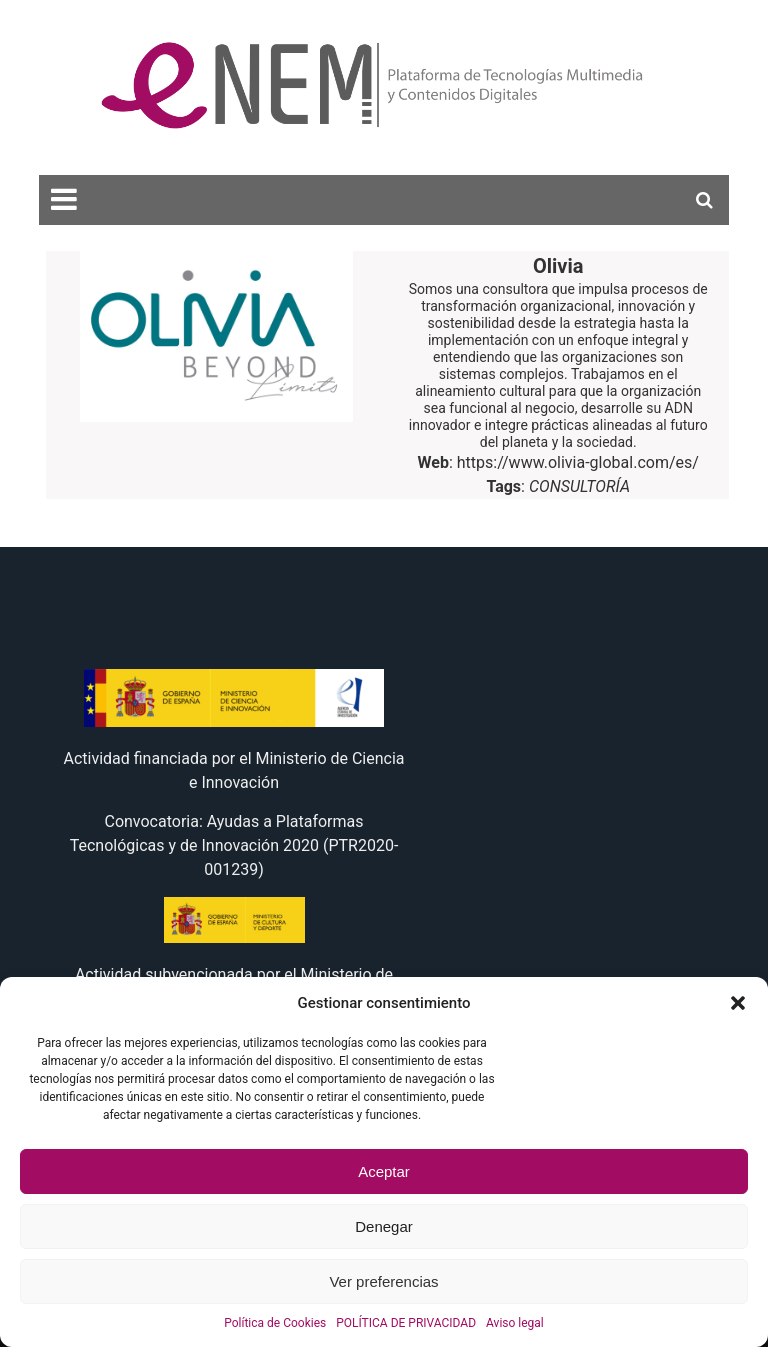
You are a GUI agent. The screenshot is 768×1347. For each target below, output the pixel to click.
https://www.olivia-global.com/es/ (578, 462)
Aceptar (384, 1171)
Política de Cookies (275, 1323)
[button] (738, 1003)
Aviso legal (515, 1323)
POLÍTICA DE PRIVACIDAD (406, 1323)
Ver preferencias (383, 1281)
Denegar (384, 1226)
